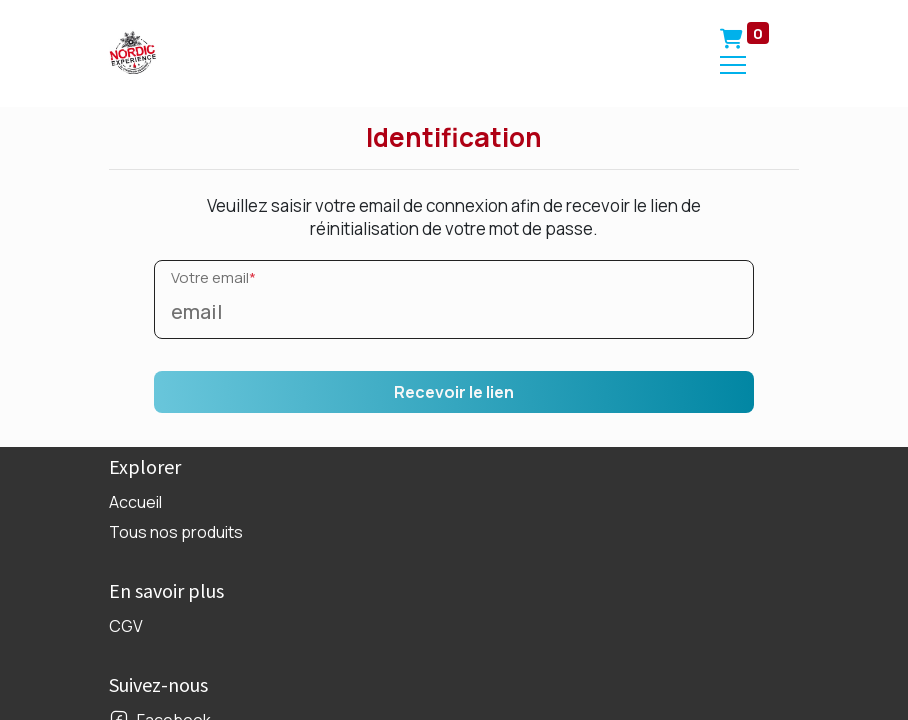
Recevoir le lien (454, 392)
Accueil (135, 502)
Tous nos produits (176, 532)
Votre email (213, 277)
